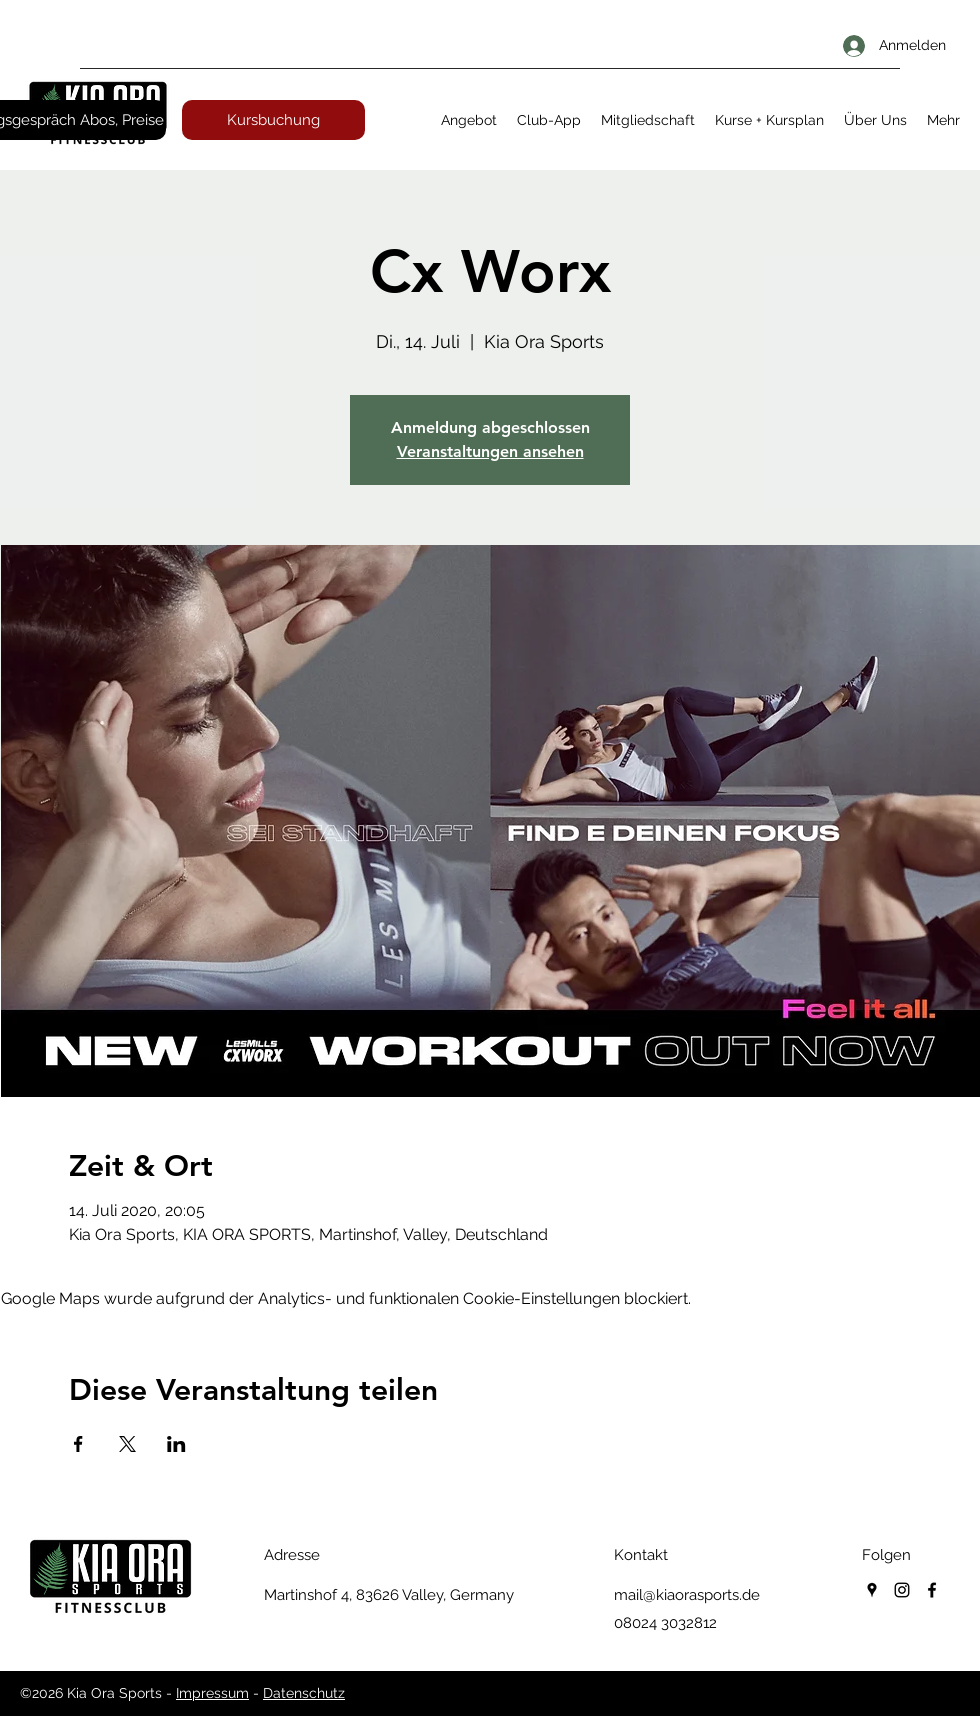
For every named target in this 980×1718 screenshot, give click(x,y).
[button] (469, 120)
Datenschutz (304, 1693)
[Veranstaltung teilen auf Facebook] (78, 1444)
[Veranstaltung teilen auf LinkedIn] (176, 1444)
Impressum (212, 1693)
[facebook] (932, 1590)
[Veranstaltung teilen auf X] (127, 1444)
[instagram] (902, 1590)
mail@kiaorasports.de (687, 1595)
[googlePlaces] (872, 1590)
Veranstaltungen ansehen (490, 451)
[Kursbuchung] (273, 120)
